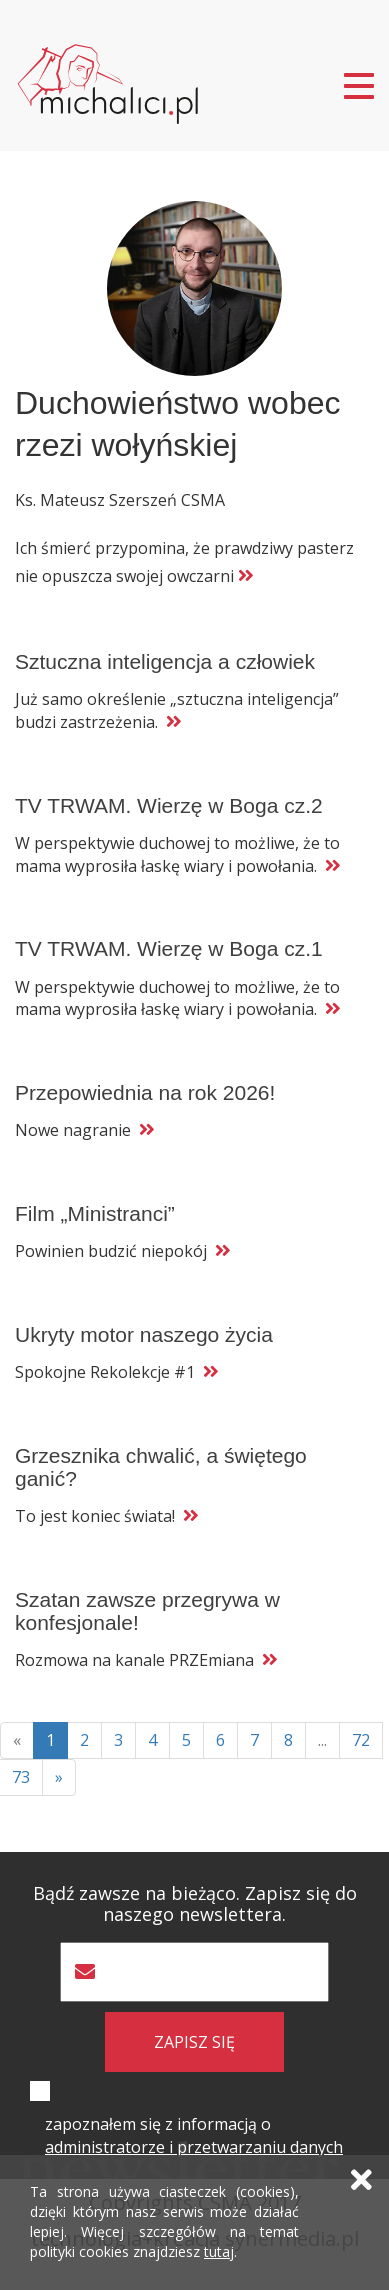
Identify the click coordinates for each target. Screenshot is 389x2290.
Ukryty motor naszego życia (144, 1334)
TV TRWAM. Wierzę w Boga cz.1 (169, 948)
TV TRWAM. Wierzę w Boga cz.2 (169, 805)
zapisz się (194, 2042)
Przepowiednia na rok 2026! (145, 1092)
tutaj (219, 2251)
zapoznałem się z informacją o (194, 2135)
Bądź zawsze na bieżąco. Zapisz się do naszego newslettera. (195, 1904)
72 (361, 1740)
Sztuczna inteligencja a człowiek (165, 661)
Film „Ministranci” (95, 1213)
